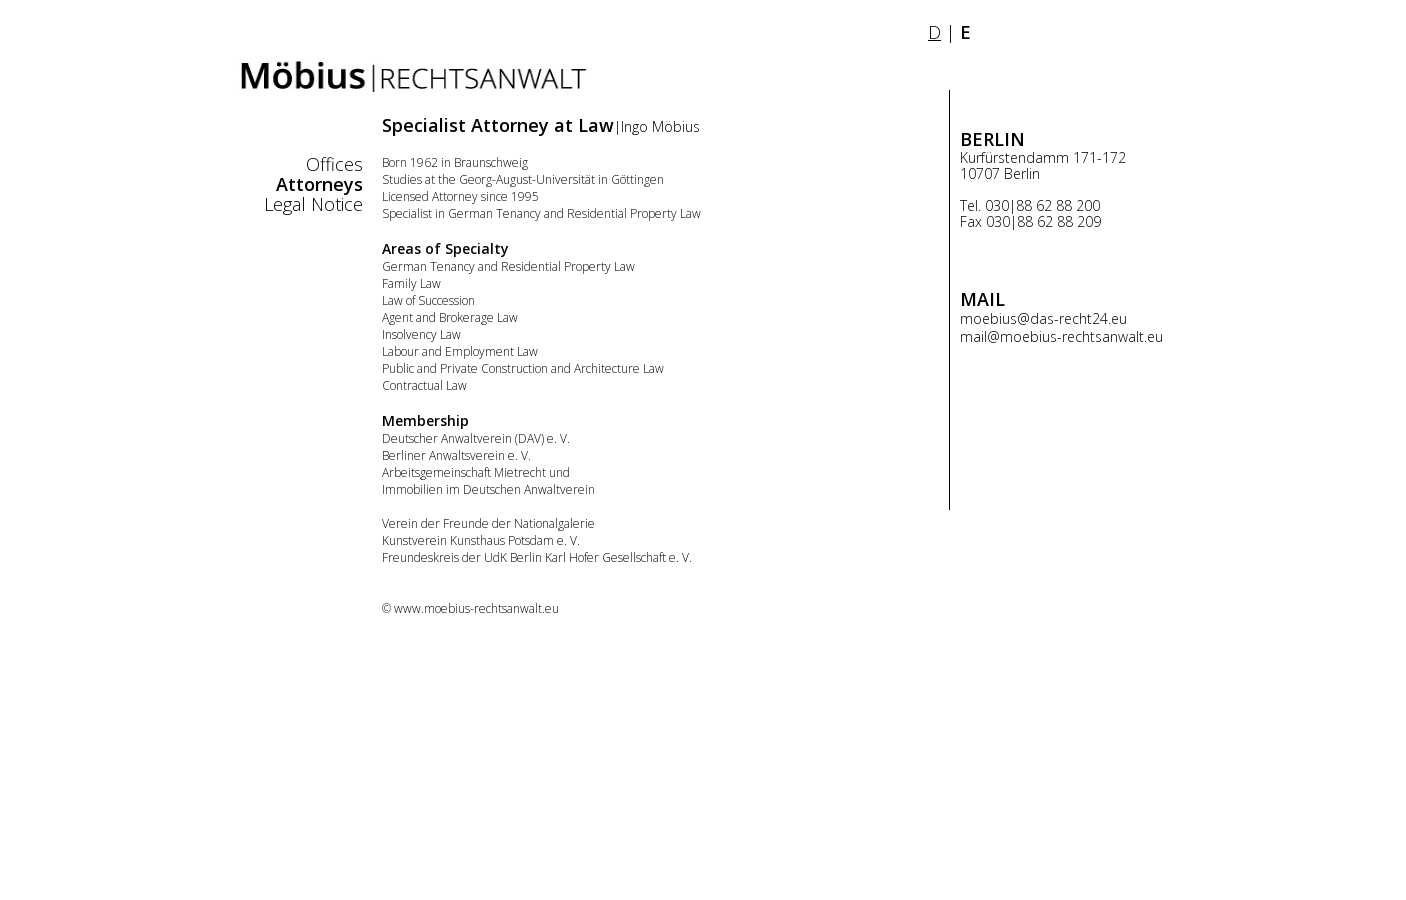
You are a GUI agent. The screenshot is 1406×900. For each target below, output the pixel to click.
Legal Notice (313, 204)
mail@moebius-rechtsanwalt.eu (1061, 336)
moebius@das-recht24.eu (1043, 318)
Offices (334, 164)
